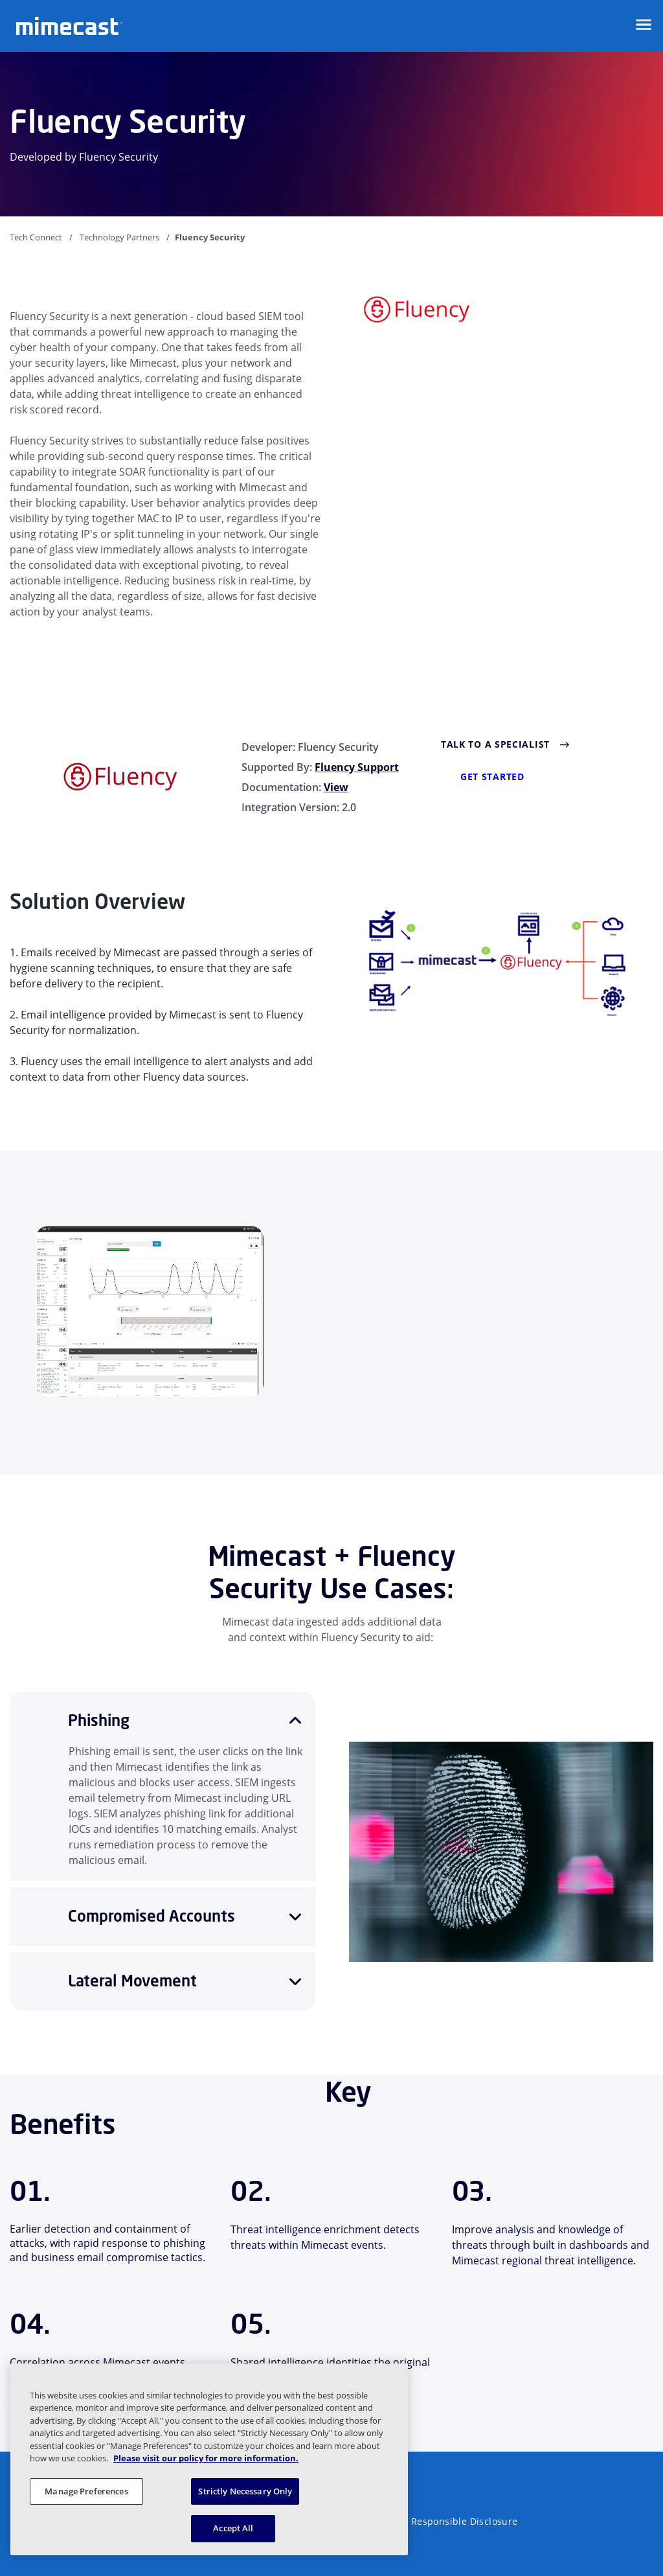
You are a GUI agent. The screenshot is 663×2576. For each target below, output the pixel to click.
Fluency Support (357, 767)
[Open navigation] (643, 24)
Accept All (233, 2528)
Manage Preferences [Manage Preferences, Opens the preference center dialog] (86, 2491)
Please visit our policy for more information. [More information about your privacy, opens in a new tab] (205, 2458)
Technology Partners (119, 237)
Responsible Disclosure (464, 2521)
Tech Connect (36, 237)
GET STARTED (492, 776)
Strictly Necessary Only (245, 2491)
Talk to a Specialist (495, 744)
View (336, 787)
